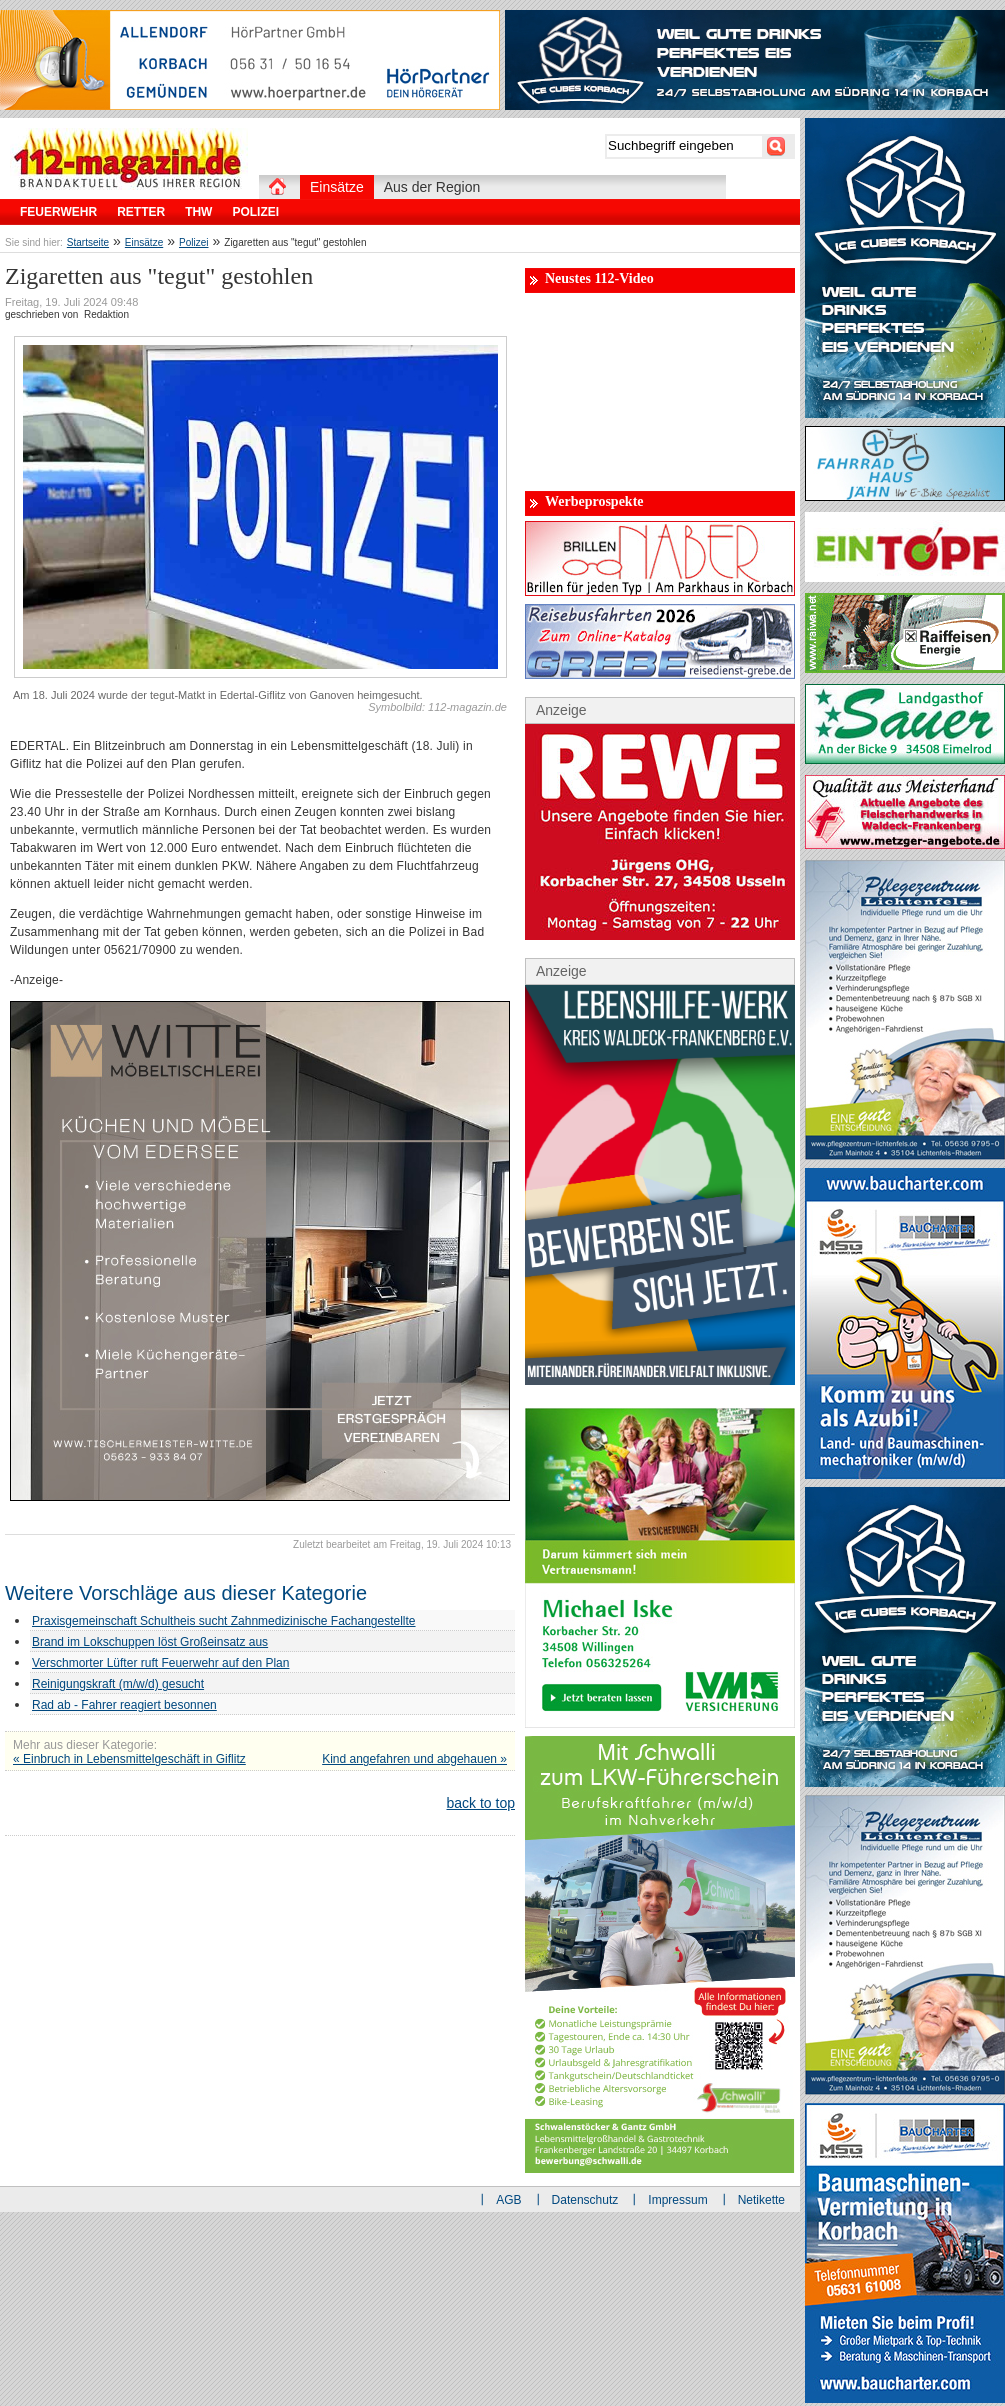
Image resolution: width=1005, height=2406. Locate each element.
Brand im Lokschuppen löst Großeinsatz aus (150, 1642)
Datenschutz (585, 2200)
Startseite (88, 242)
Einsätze (144, 242)
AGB (508, 2200)
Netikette (761, 2200)
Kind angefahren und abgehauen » (414, 1759)
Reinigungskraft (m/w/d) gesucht (118, 1684)
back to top (481, 1803)
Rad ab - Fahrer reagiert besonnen (124, 1705)
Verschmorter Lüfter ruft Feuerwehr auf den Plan (160, 1663)
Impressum (677, 2200)
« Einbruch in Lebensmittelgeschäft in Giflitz (129, 1759)
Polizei (193, 242)
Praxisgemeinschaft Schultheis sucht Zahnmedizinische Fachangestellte (224, 1621)
